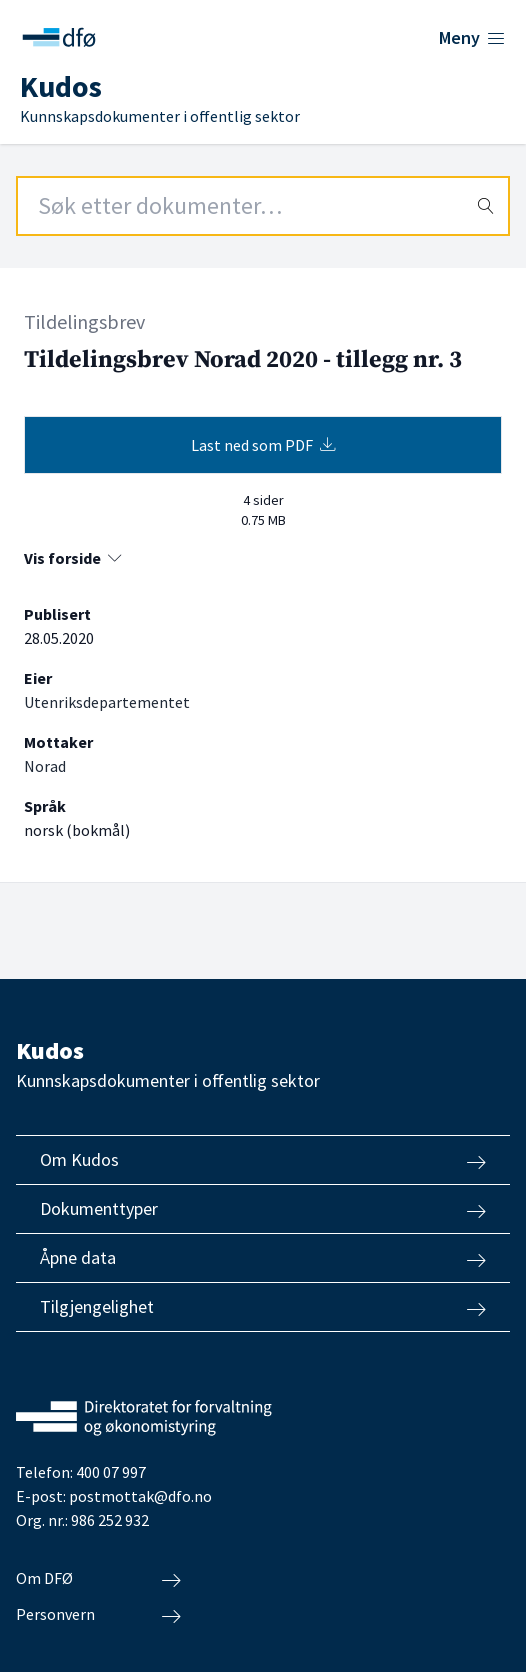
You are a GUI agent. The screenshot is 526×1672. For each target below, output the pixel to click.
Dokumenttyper (263, 1209)
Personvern (98, 1615)
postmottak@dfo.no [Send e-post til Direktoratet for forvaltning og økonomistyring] (140, 1496)
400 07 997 (111, 1472)
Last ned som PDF (263, 445)
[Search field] (263, 206)
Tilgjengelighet (263, 1307)
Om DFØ (98, 1579)
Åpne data (263, 1258)
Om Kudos (263, 1160)
